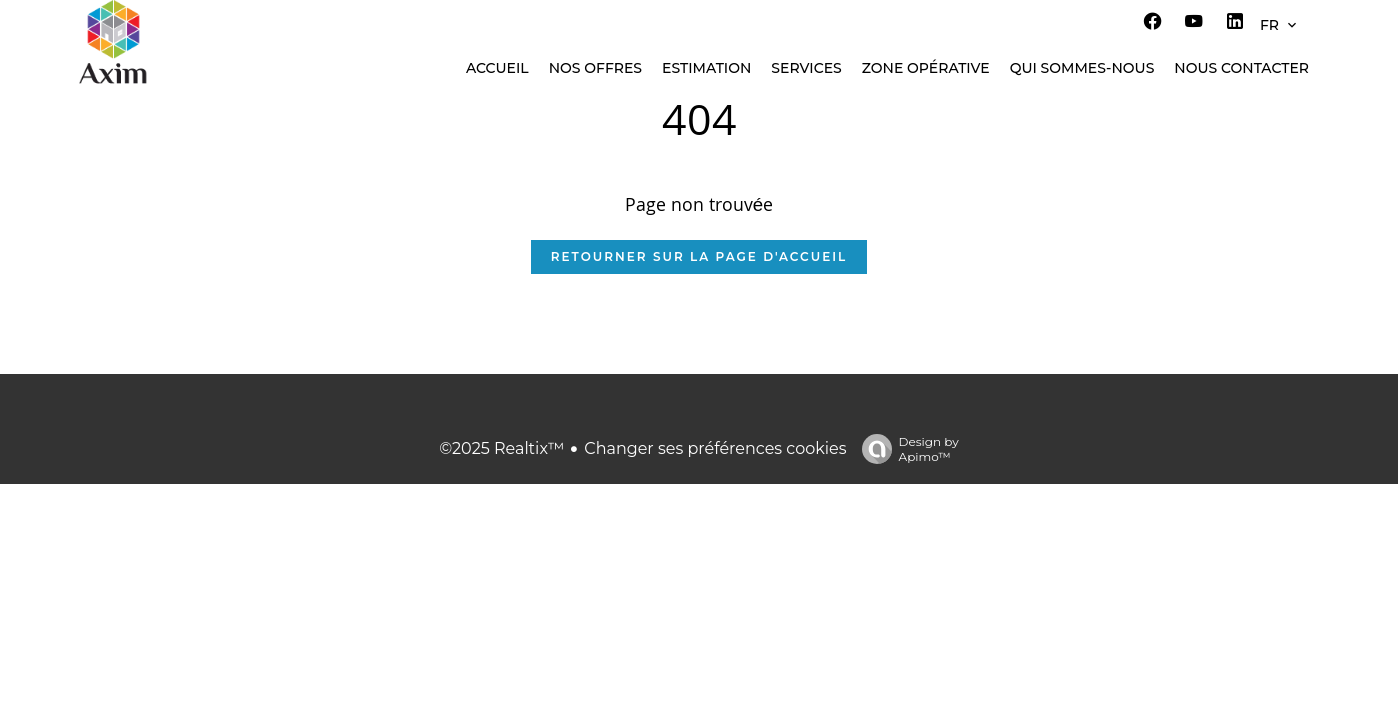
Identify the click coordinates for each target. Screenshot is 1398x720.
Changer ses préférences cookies (715, 448)
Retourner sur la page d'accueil (699, 256)
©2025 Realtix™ (501, 448)
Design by (905, 449)
